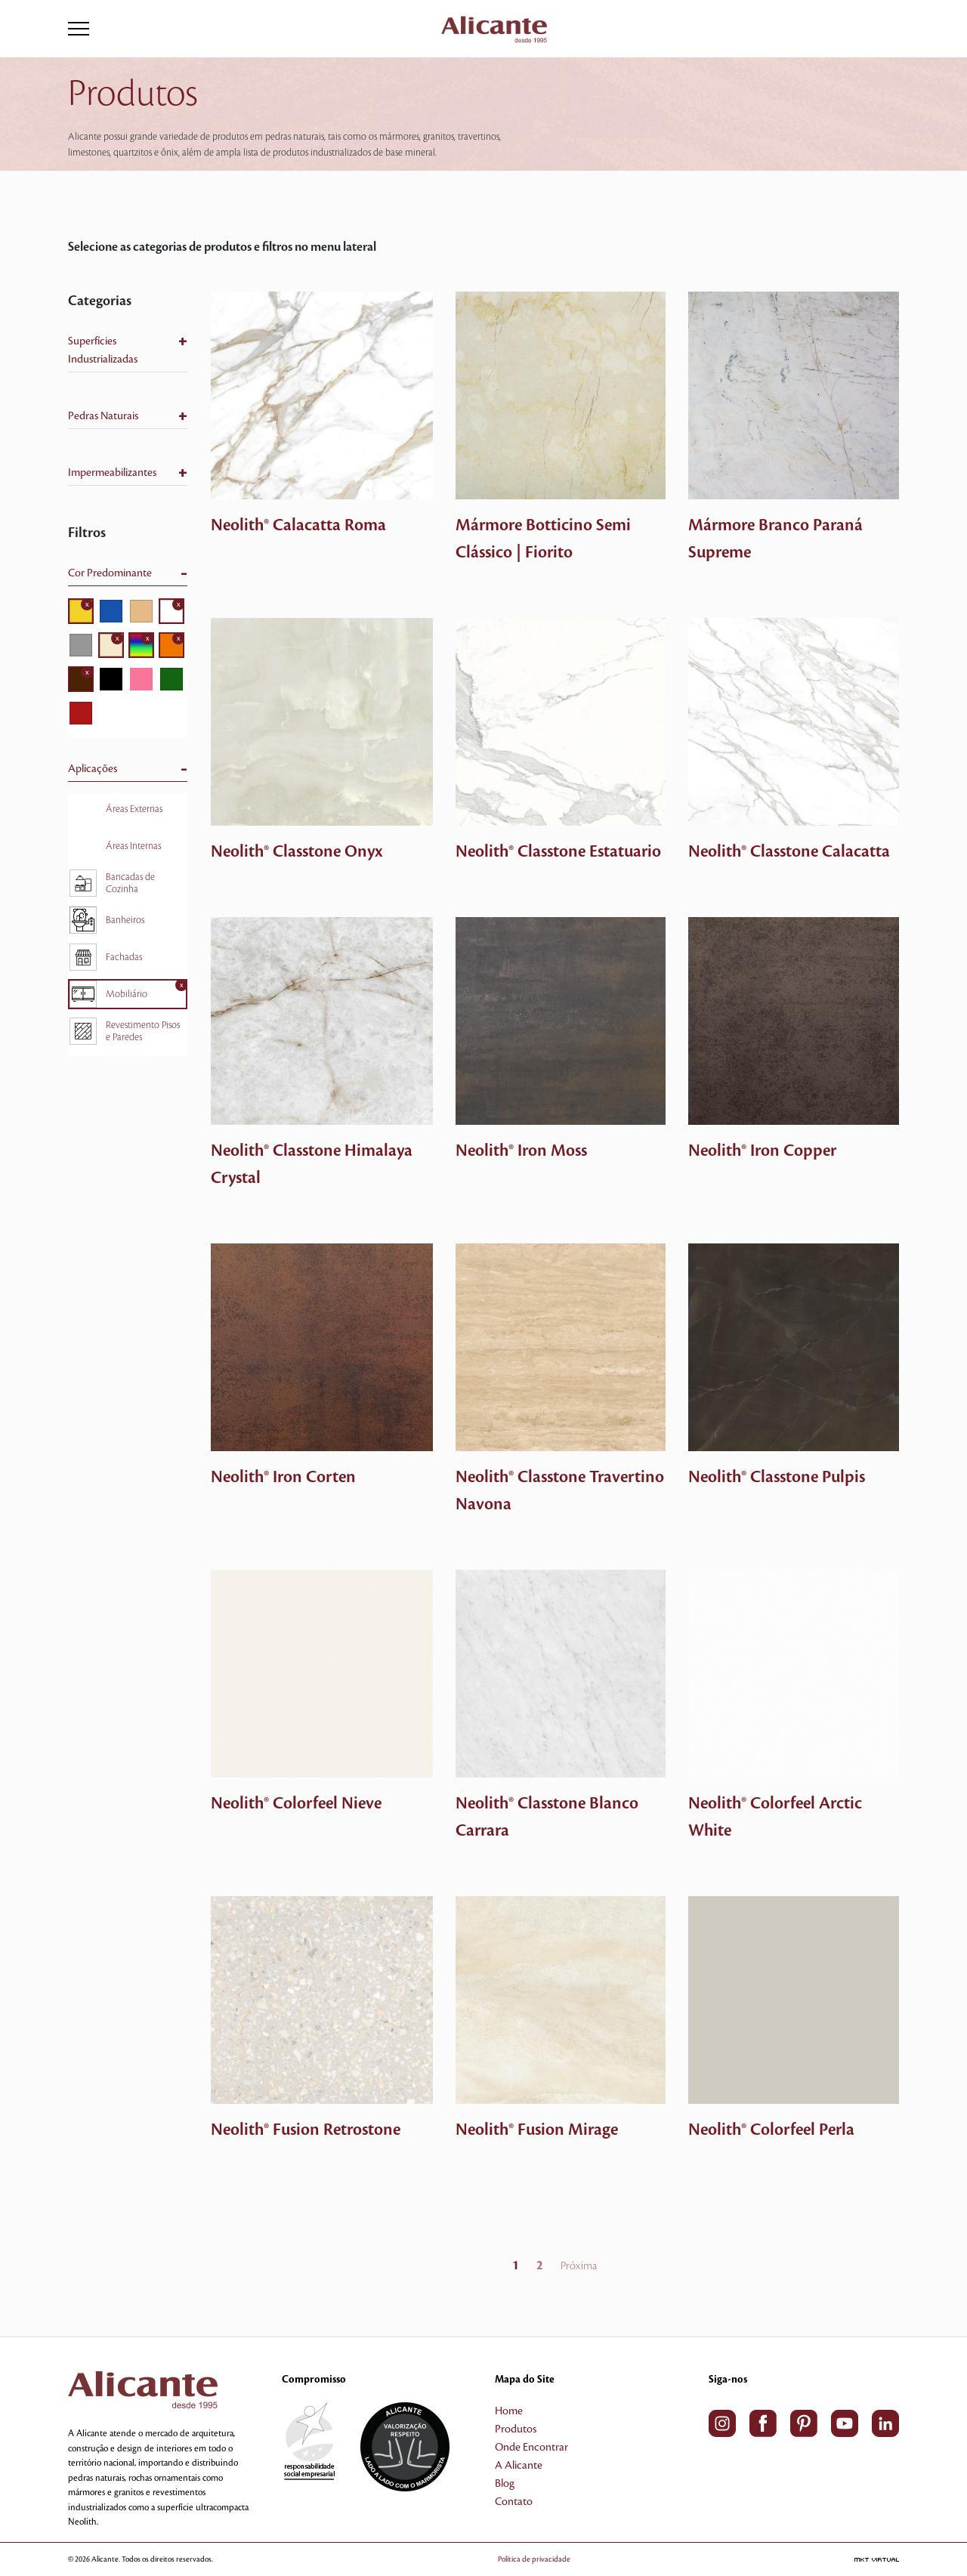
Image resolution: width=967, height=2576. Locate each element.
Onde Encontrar (531, 2448)
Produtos (515, 2429)
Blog (504, 2484)
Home (509, 2411)
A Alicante (518, 2466)
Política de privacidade (556, 2559)
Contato (514, 2502)
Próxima (579, 2266)
